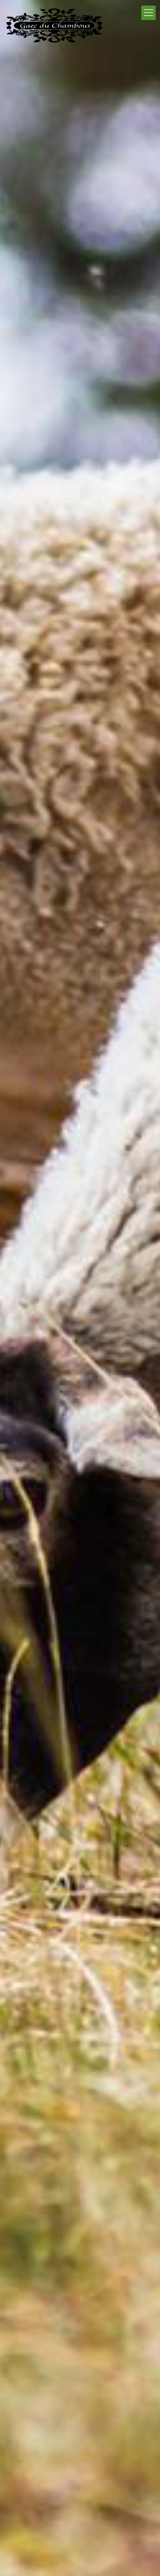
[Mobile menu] (148, 13)
